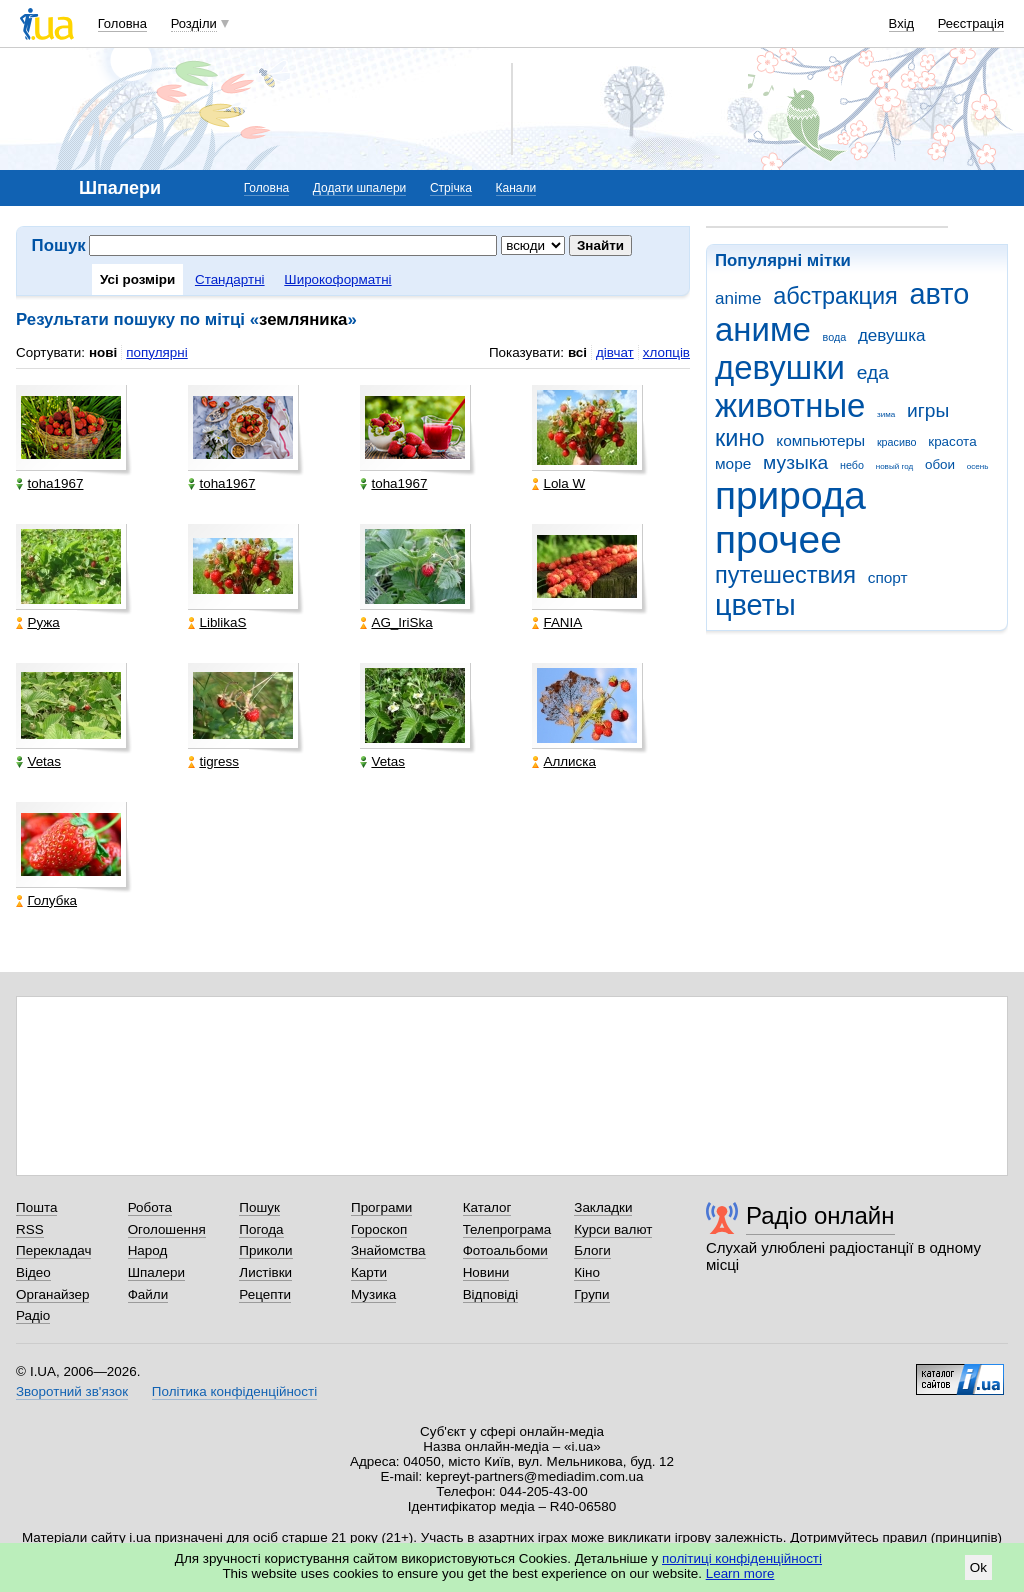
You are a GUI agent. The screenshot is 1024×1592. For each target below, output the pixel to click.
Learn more (740, 1573)
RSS (30, 1229)
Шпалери (156, 1272)
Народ (148, 1250)
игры (928, 410)
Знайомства (388, 1250)
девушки (780, 367)
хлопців (666, 352)
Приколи (265, 1250)
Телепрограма (507, 1229)
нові (103, 352)
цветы (755, 605)
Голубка (46, 900)
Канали (516, 188)
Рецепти (265, 1294)
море (733, 463)
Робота (150, 1207)
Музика (373, 1294)
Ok (978, 1567)
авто (940, 294)
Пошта (36, 1207)
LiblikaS (217, 622)
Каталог (487, 1207)
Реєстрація (971, 23)
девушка (892, 335)
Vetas (38, 761)
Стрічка (451, 188)
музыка (795, 462)
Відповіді (491, 1294)
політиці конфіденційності (742, 1558)
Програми (381, 1207)
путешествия (785, 575)
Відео (33, 1272)
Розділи (194, 23)
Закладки (603, 1207)
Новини (486, 1272)
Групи (591, 1294)
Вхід (902, 23)
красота (952, 441)
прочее (778, 539)
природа (790, 495)
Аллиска (564, 761)
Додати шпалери (359, 188)
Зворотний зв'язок (72, 1391)
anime (738, 298)
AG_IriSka (396, 622)
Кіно (587, 1272)
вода (835, 337)
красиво (897, 442)
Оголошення (167, 1229)
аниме (763, 329)
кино (740, 438)
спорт (888, 577)
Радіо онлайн (820, 1215)
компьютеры (820, 440)
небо (852, 465)
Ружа (37, 622)
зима (886, 414)
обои (940, 464)
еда (873, 372)
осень (978, 466)
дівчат (615, 352)
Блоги (592, 1250)
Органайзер (52, 1294)
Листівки (265, 1272)
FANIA (557, 622)
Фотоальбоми (505, 1250)
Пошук (259, 1207)
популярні (156, 352)
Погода (261, 1229)
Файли (148, 1294)
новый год (894, 466)
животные (790, 405)
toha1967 (49, 483)
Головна (122, 23)
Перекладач (53, 1250)
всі (577, 352)
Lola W (558, 483)
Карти (369, 1272)
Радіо (33, 1315)
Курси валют (613, 1229)
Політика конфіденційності (234, 1391)
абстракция (835, 296)
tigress (213, 761)
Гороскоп (379, 1229)
